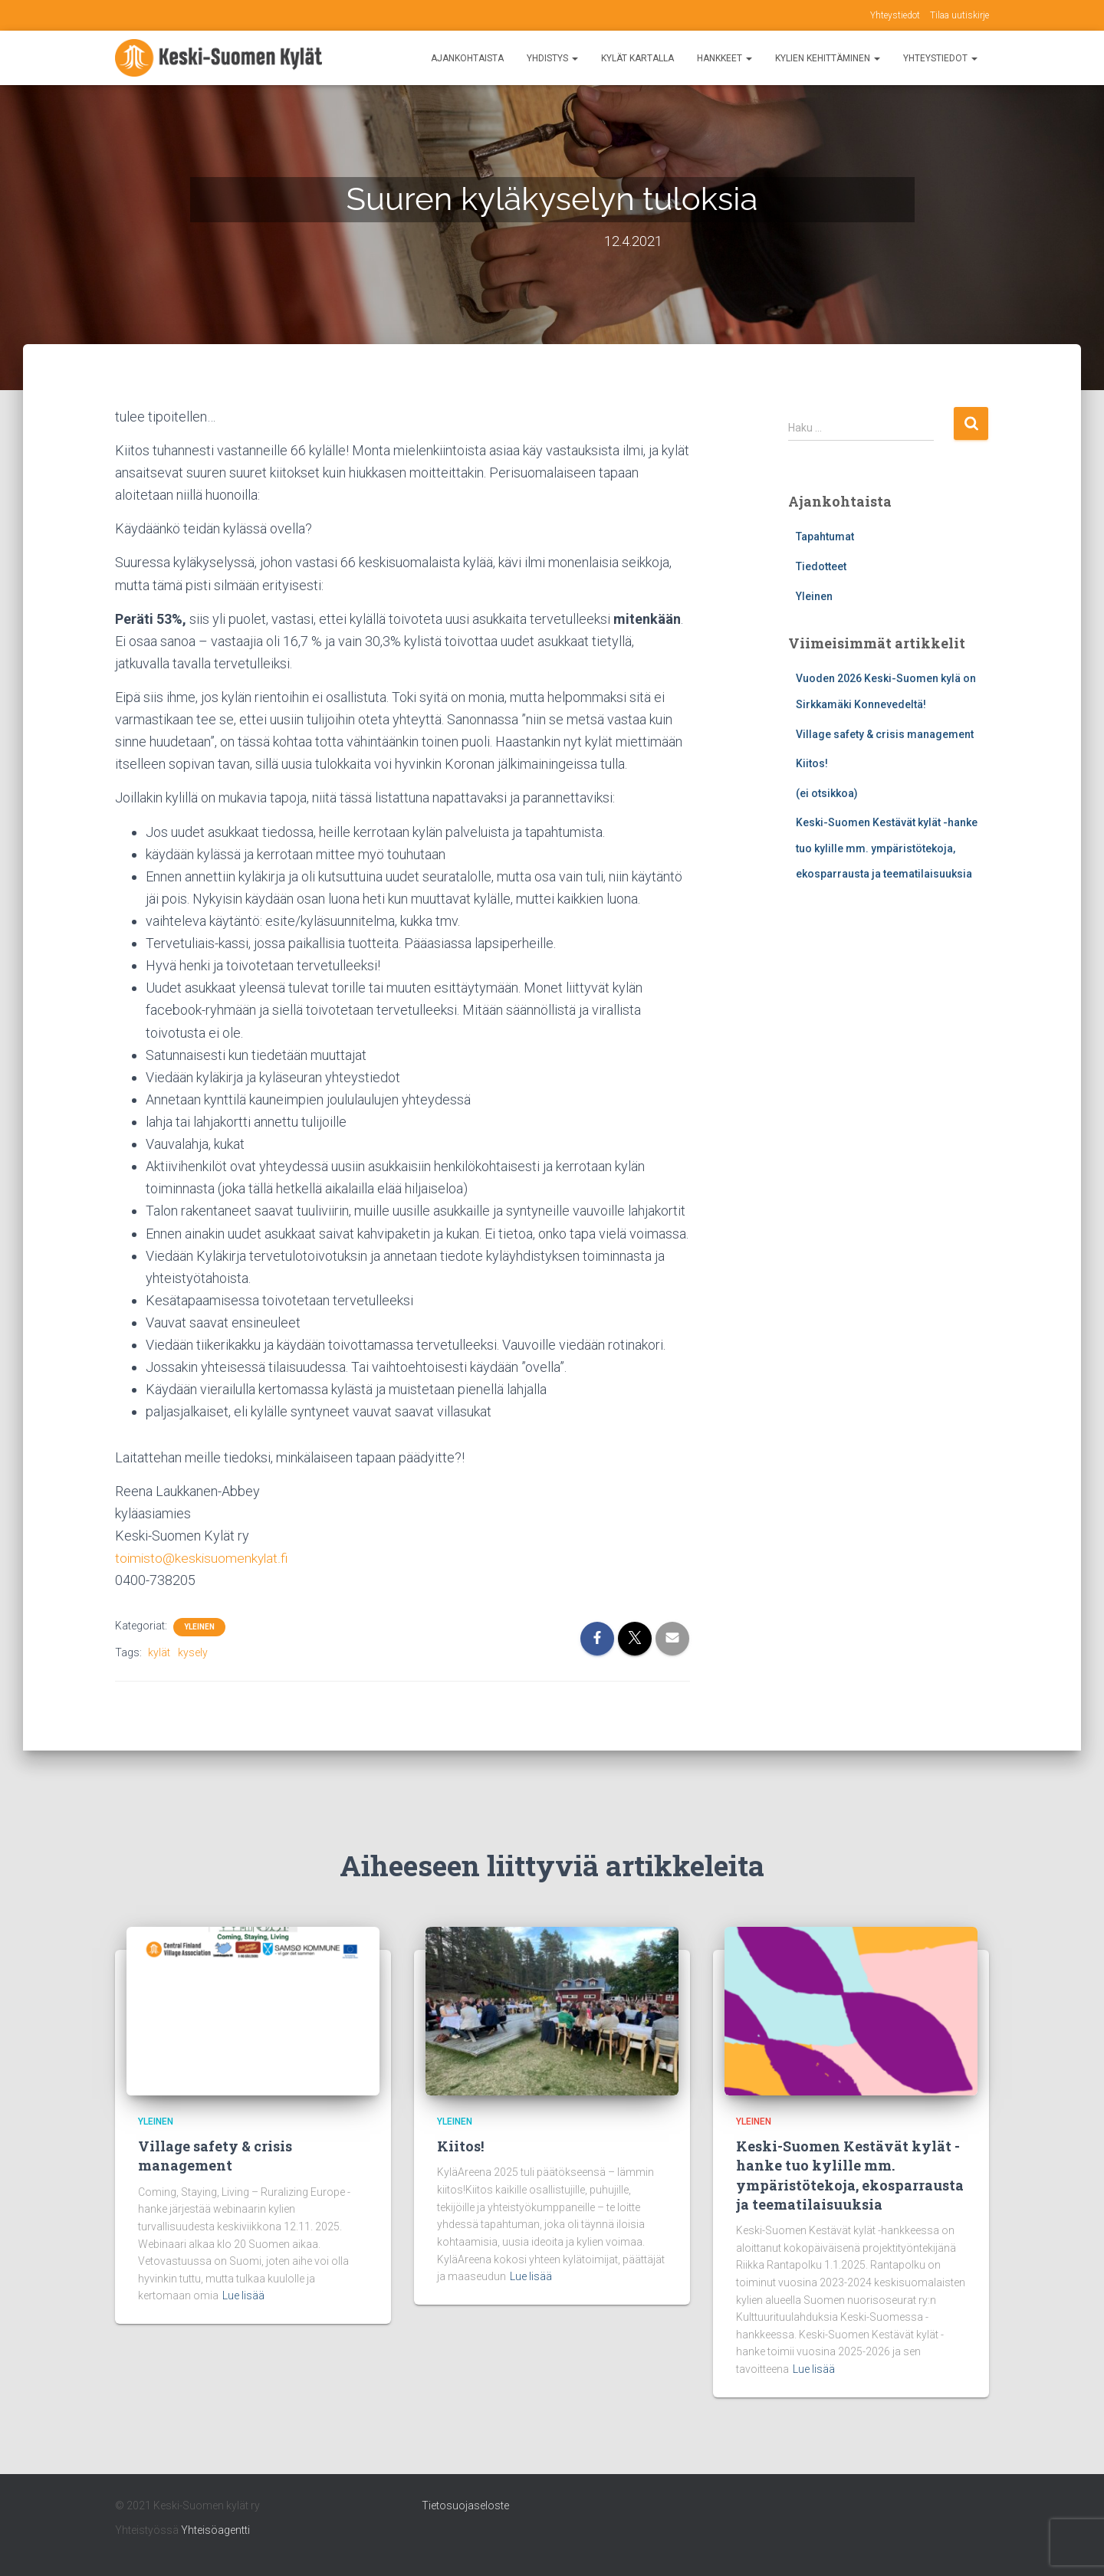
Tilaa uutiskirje (959, 15)
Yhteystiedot (895, 15)
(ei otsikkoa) (827, 793)
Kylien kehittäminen (827, 58)
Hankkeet (724, 58)
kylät (159, 1652)
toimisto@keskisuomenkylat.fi (203, 1558)
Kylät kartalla (637, 58)
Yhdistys (552, 58)
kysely (193, 1652)
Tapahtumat (825, 536)
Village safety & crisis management (885, 734)
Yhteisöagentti (215, 2530)
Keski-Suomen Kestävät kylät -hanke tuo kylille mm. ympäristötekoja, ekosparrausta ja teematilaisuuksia (887, 848)
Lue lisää (243, 2295)
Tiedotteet (821, 566)
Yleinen (199, 1627)
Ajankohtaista (467, 58)
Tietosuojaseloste (465, 2505)
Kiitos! (812, 763)
